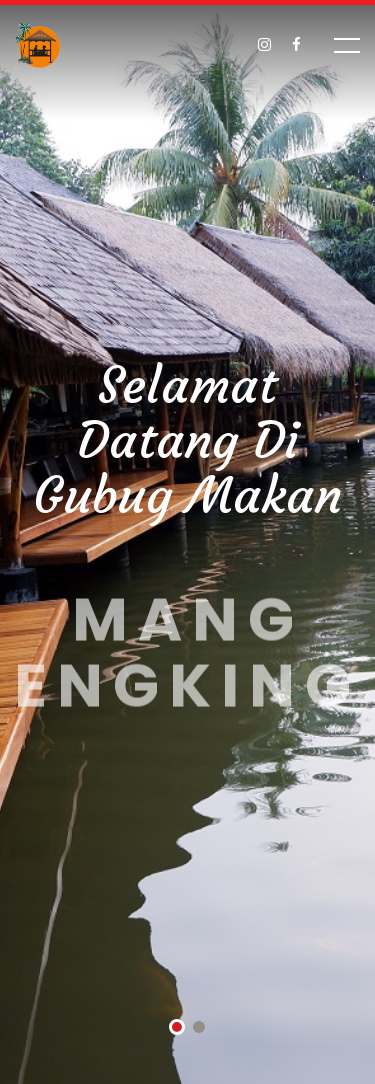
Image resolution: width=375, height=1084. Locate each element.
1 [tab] (177, 1029)
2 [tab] (199, 1029)
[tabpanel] (187, 542)
